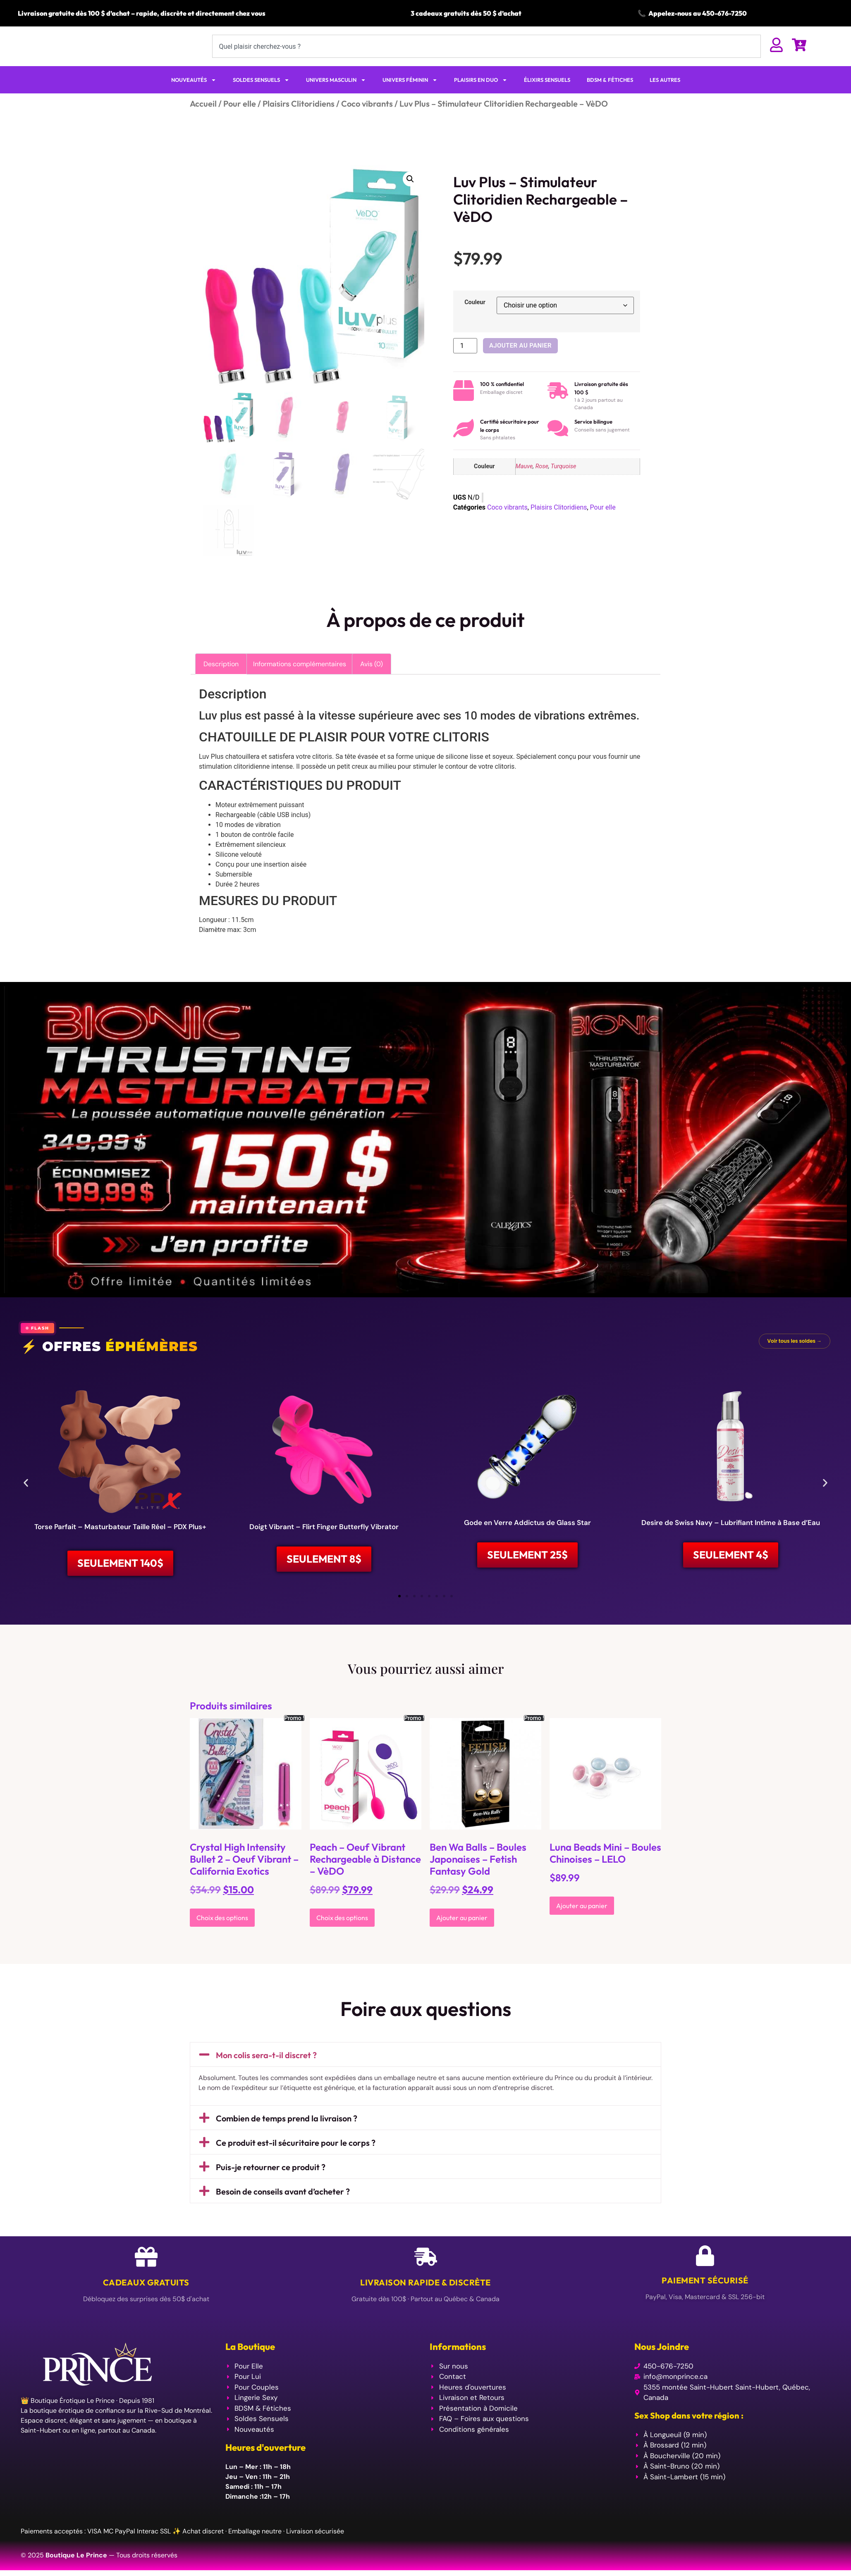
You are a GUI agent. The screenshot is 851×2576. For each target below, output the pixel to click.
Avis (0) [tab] (371, 680)
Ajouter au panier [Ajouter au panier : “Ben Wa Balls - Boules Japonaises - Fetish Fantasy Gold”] (462, 1937)
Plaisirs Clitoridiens (299, 119)
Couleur (474, 319)
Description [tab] (221, 680)
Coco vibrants (367, 119)
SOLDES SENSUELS (261, 96)
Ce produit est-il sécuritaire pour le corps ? (295, 2162)
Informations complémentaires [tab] (299, 680)
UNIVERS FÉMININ (409, 96)
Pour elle (239, 119)
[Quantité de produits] (465, 362)
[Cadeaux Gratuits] (146, 2275)
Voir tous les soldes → (794, 1357)
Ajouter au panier (520, 362)
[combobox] (486, 54)
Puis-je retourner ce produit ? (270, 2186)
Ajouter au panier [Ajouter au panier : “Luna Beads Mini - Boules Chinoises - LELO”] (581, 1925)
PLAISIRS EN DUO (480, 96)
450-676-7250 (724, 13)
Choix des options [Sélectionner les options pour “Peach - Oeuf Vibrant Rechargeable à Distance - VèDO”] (342, 1937)
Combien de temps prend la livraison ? (286, 2137)
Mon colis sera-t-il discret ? (266, 2074)
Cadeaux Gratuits (146, 2301)
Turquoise (563, 482)
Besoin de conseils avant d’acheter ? (283, 2210)
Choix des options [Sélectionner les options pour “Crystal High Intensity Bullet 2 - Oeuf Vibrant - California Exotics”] (222, 1937)
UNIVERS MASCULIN (336, 96)
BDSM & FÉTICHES (610, 96)
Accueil (203, 119)
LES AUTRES (665, 96)
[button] (410, 195)
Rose (541, 482)
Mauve (524, 482)
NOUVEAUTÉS (193, 96)
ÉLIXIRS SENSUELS (547, 96)
